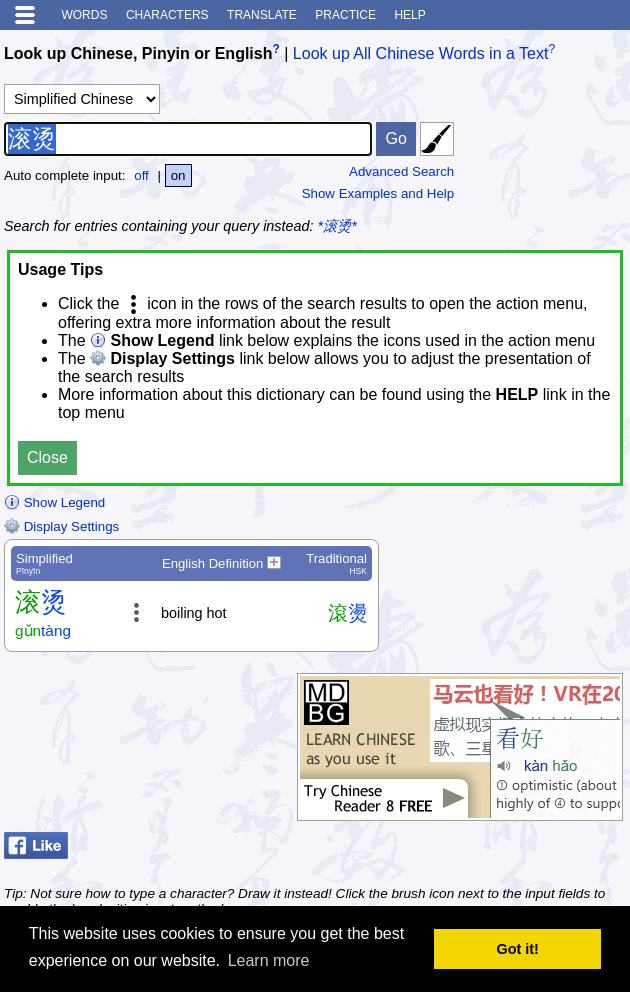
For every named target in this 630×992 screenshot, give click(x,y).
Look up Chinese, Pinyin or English (138, 53)
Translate (262, 15)
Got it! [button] (518, 949)
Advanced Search (401, 171)
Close (47, 457)
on (178, 175)
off (141, 175)
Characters (167, 15)
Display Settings (61, 526)
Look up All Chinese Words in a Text (421, 53)
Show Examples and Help (378, 193)
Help (409, 15)
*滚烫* (337, 226)
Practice (345, 15)
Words (84, 15)
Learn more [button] (269, 960)
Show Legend (54, 502)
